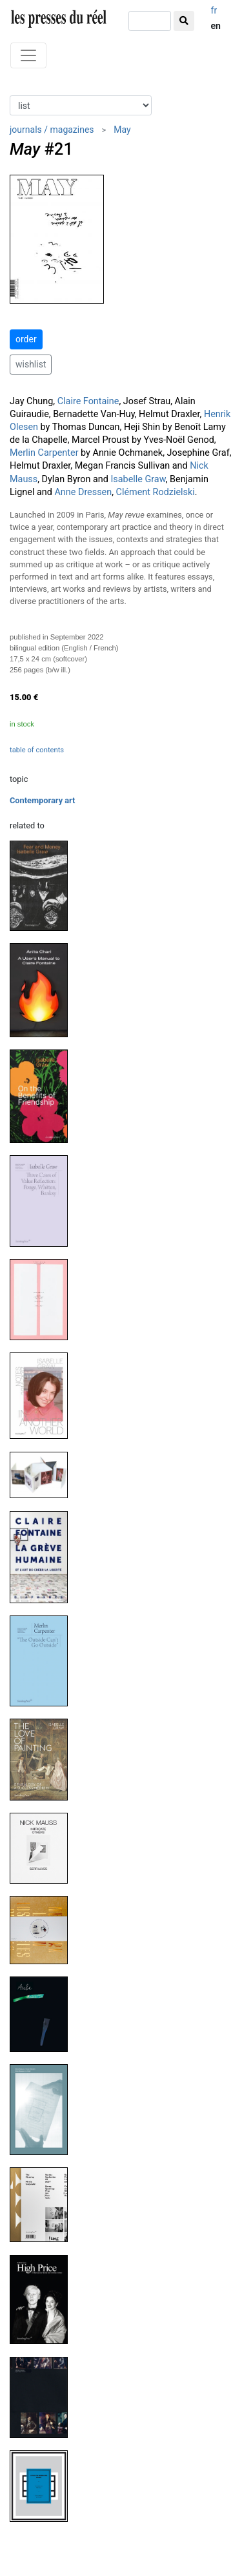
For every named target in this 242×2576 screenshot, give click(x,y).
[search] (149, 21)
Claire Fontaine (88, 401)
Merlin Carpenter (44, 452)
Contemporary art (42, 800)
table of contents (37, 750)
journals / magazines (52, 129)
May (122, 129)
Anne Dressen (83, 492)
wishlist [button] (30, 364)
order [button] (26, 339)
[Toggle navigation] (28, 55)
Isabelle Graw (137, 479)
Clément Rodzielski (155, 492)
